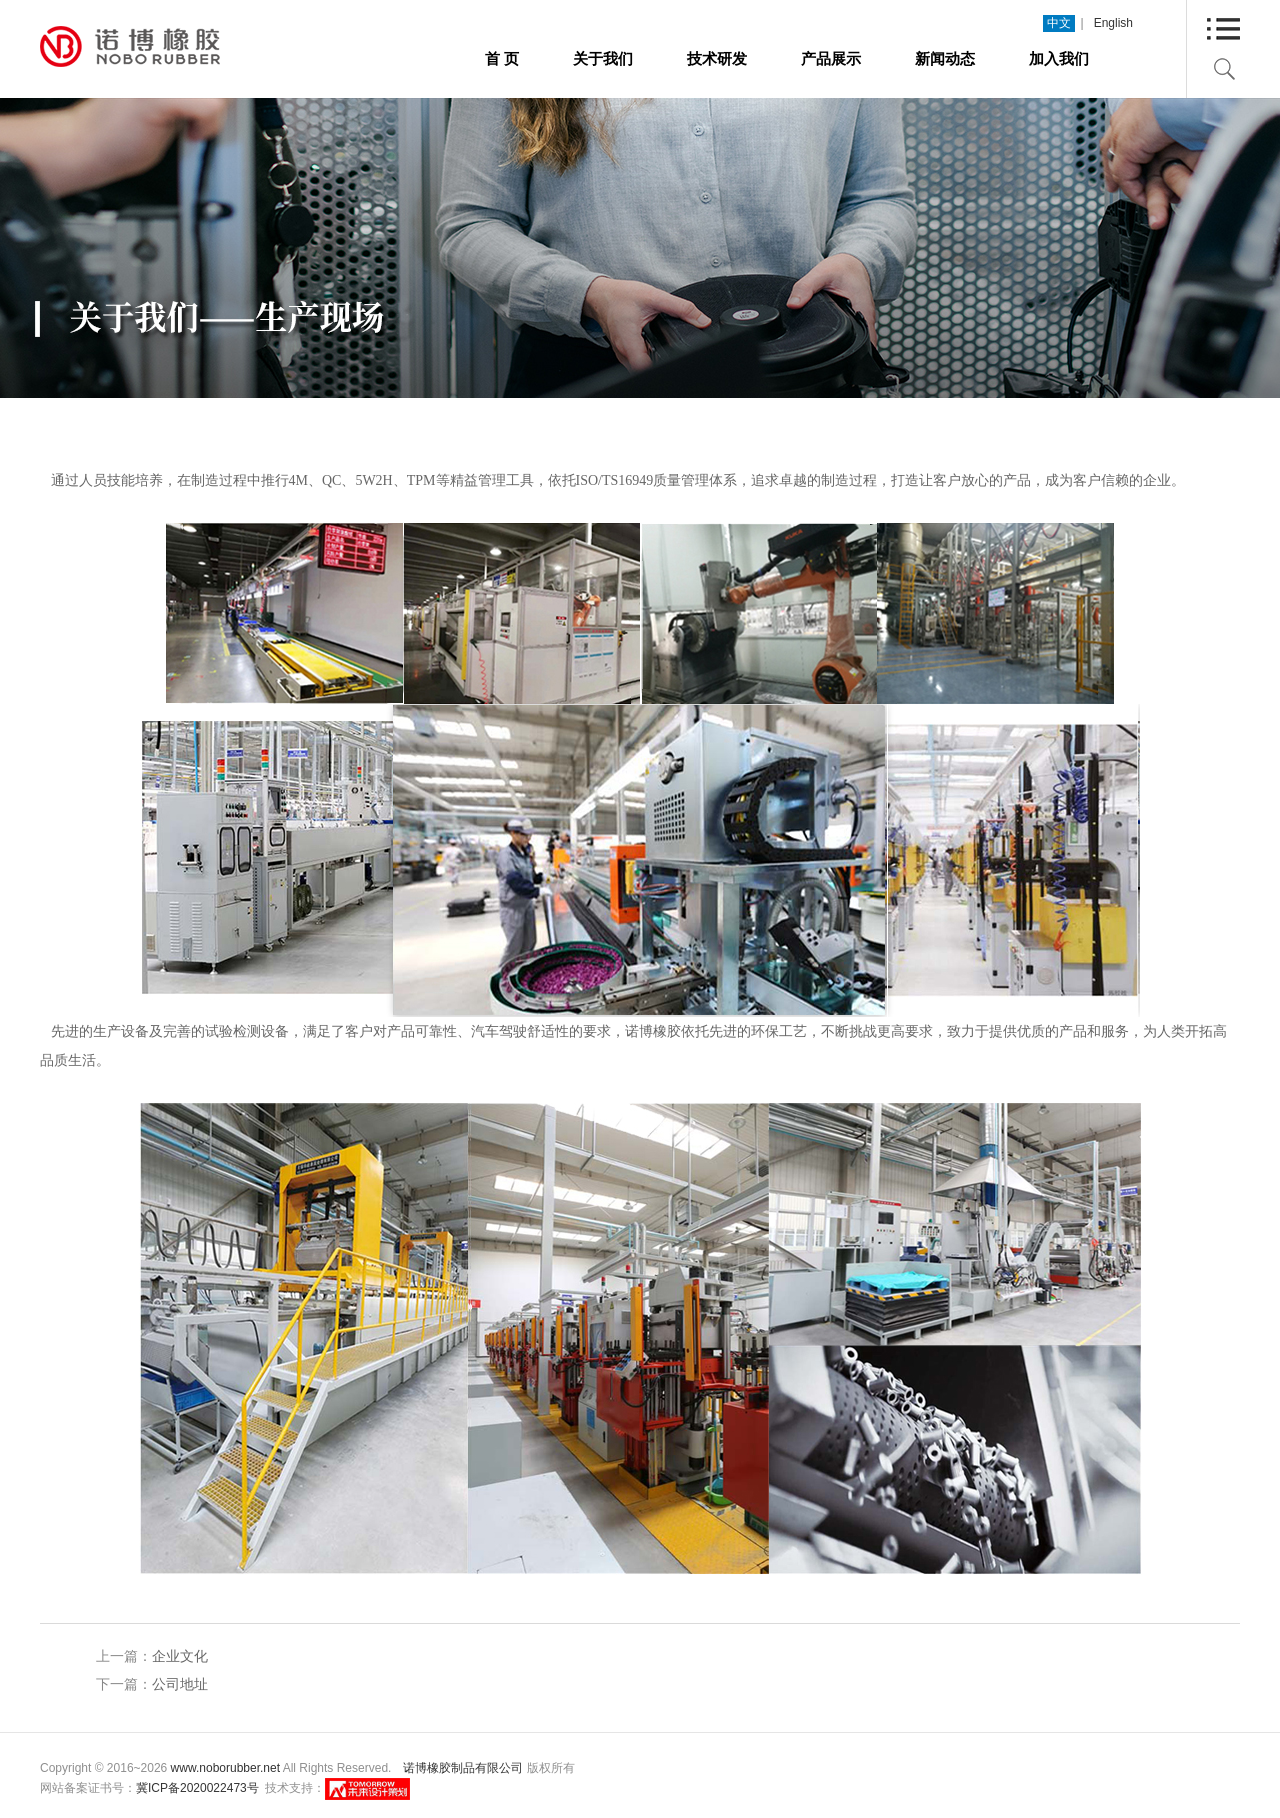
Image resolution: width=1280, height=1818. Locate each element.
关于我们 (603, 58)
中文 (1059, 23)
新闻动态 (945, 58)
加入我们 (1059, 58)
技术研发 (717, 58)
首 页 (502, 58)
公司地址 (180, 1684)
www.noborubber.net (225, 1768)
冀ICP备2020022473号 (197, 1788)
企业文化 (180, 1656)
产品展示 (831, 58)
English (1113, 23)
